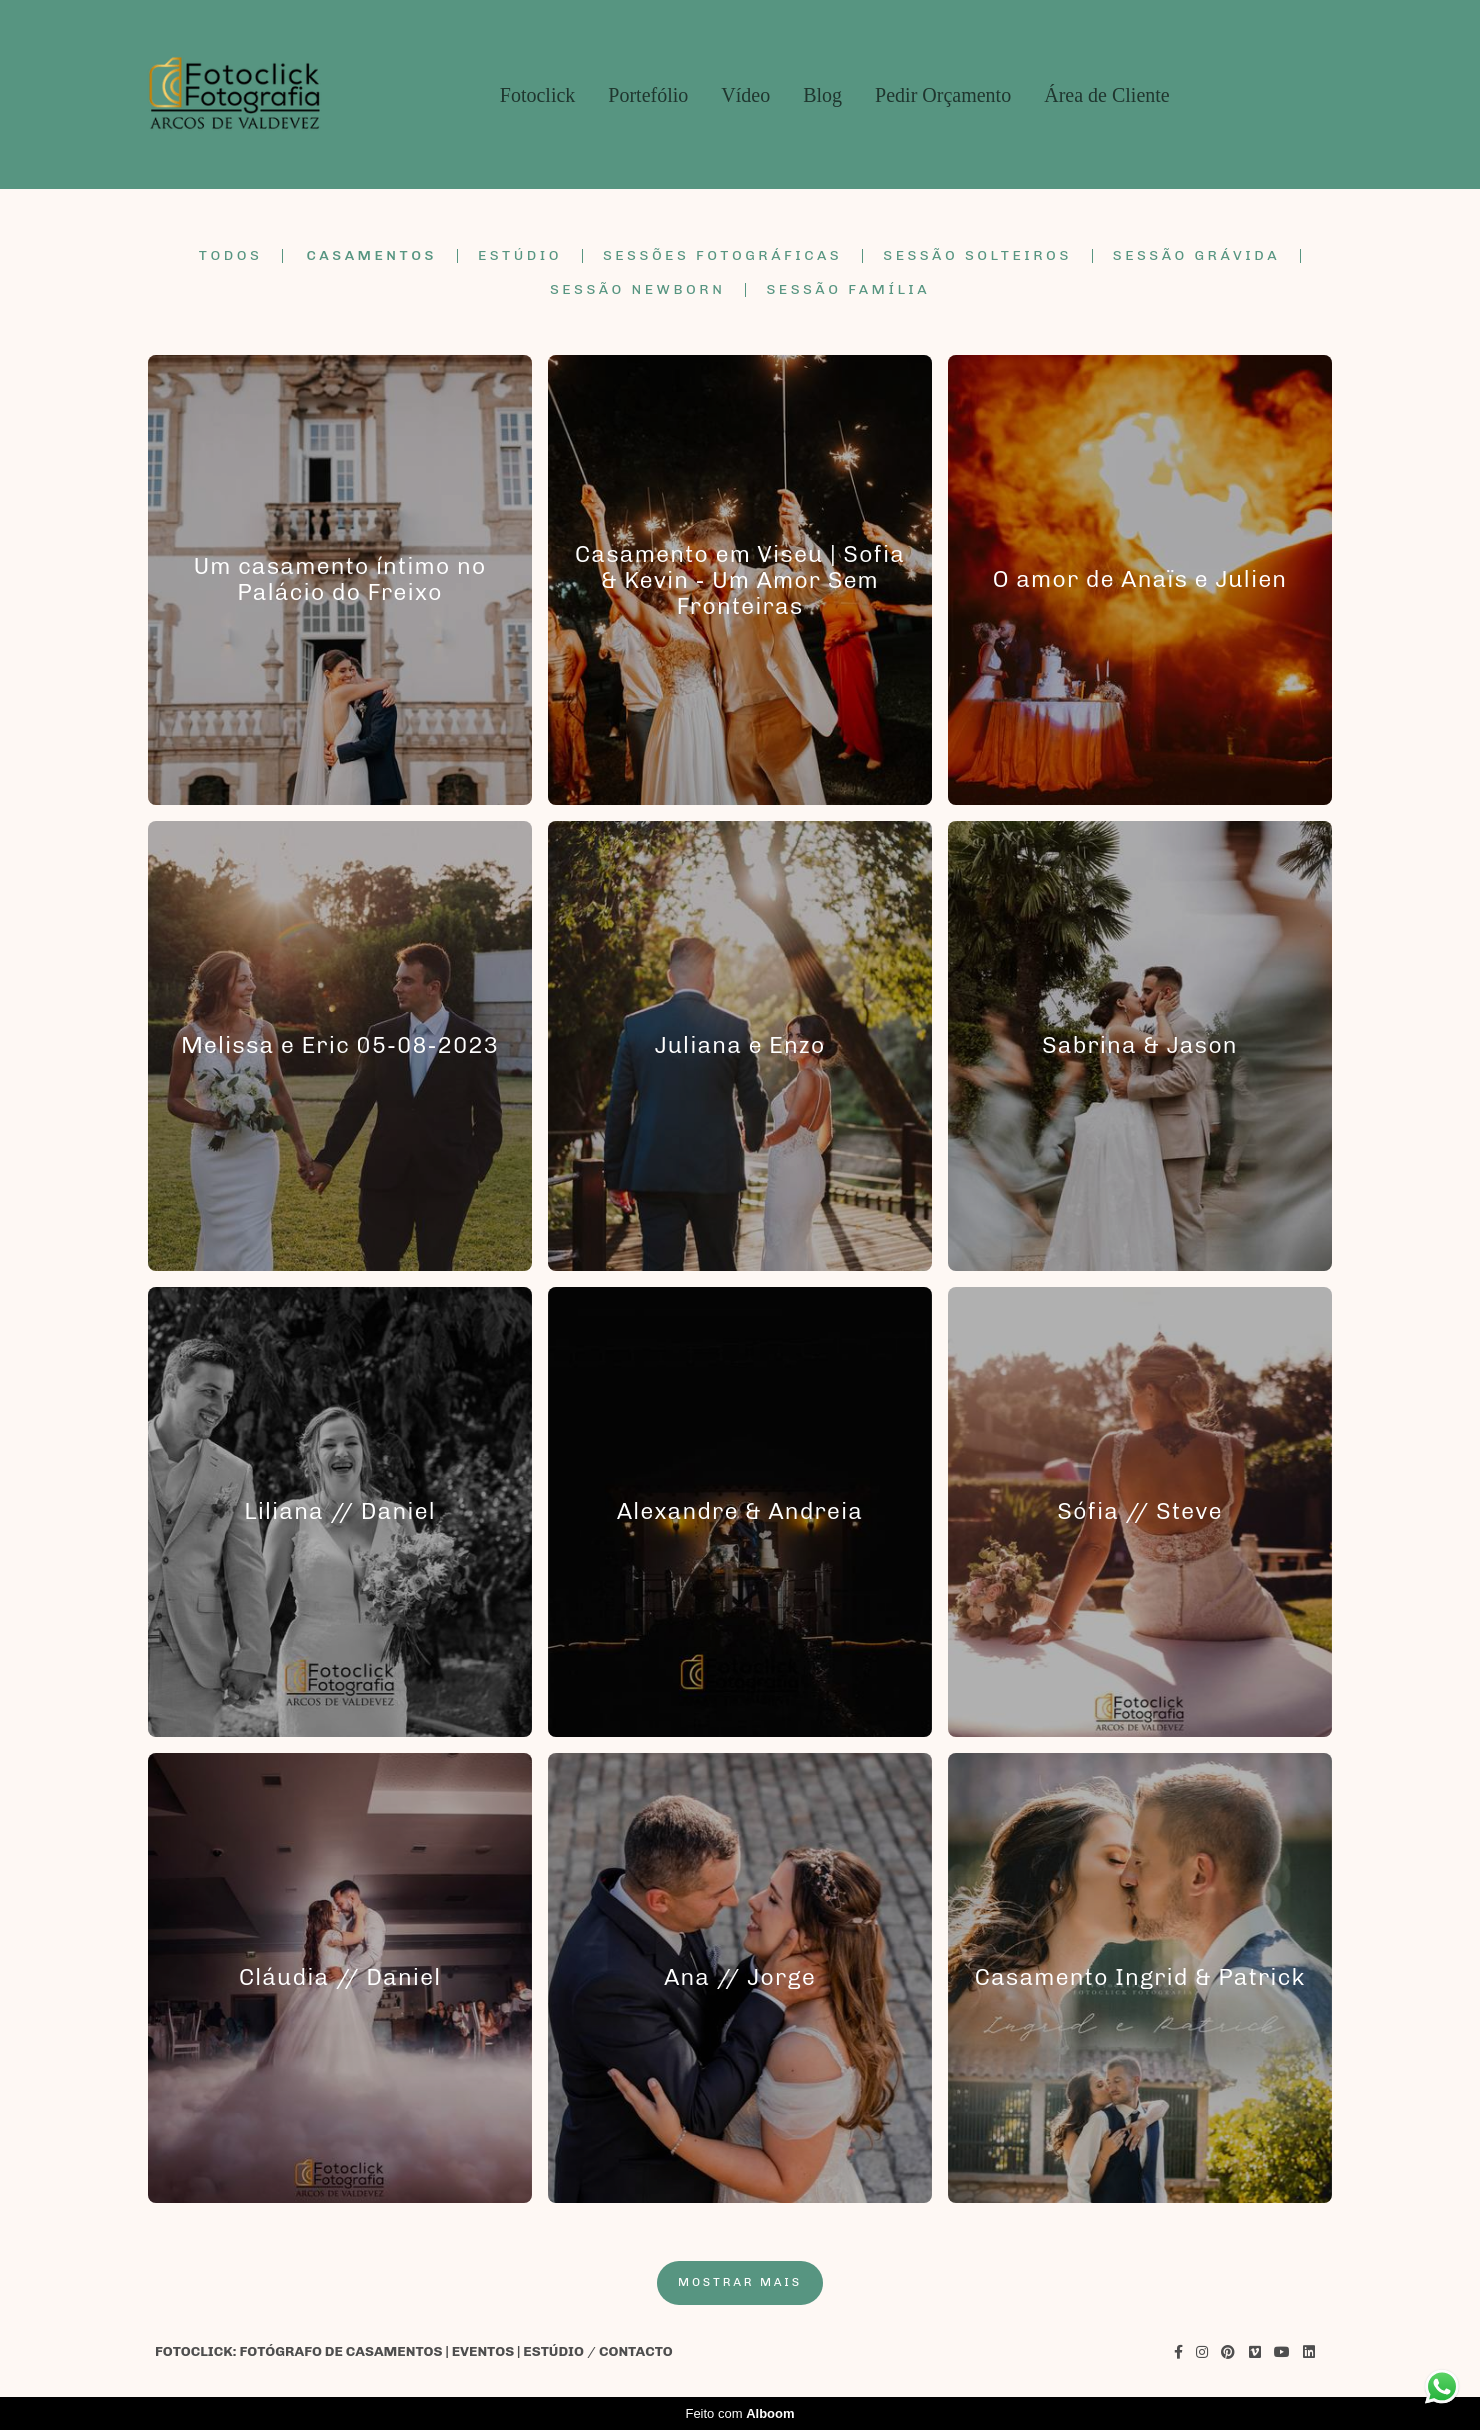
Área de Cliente (1107, 95)
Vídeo (745, 95)
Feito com (739, 2413)
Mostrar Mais (740, 2282)
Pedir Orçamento (943, 95)
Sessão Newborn (638, 290)
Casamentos (372, 256)
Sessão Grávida (1196, 256)
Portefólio (648, 95)
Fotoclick (538, 95)
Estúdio (520, 256)
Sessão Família (848, 290)
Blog (822, 95)
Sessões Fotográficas (722, 256)
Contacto (636, 2352)
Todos (230, 256)
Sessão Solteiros (977, 256)
